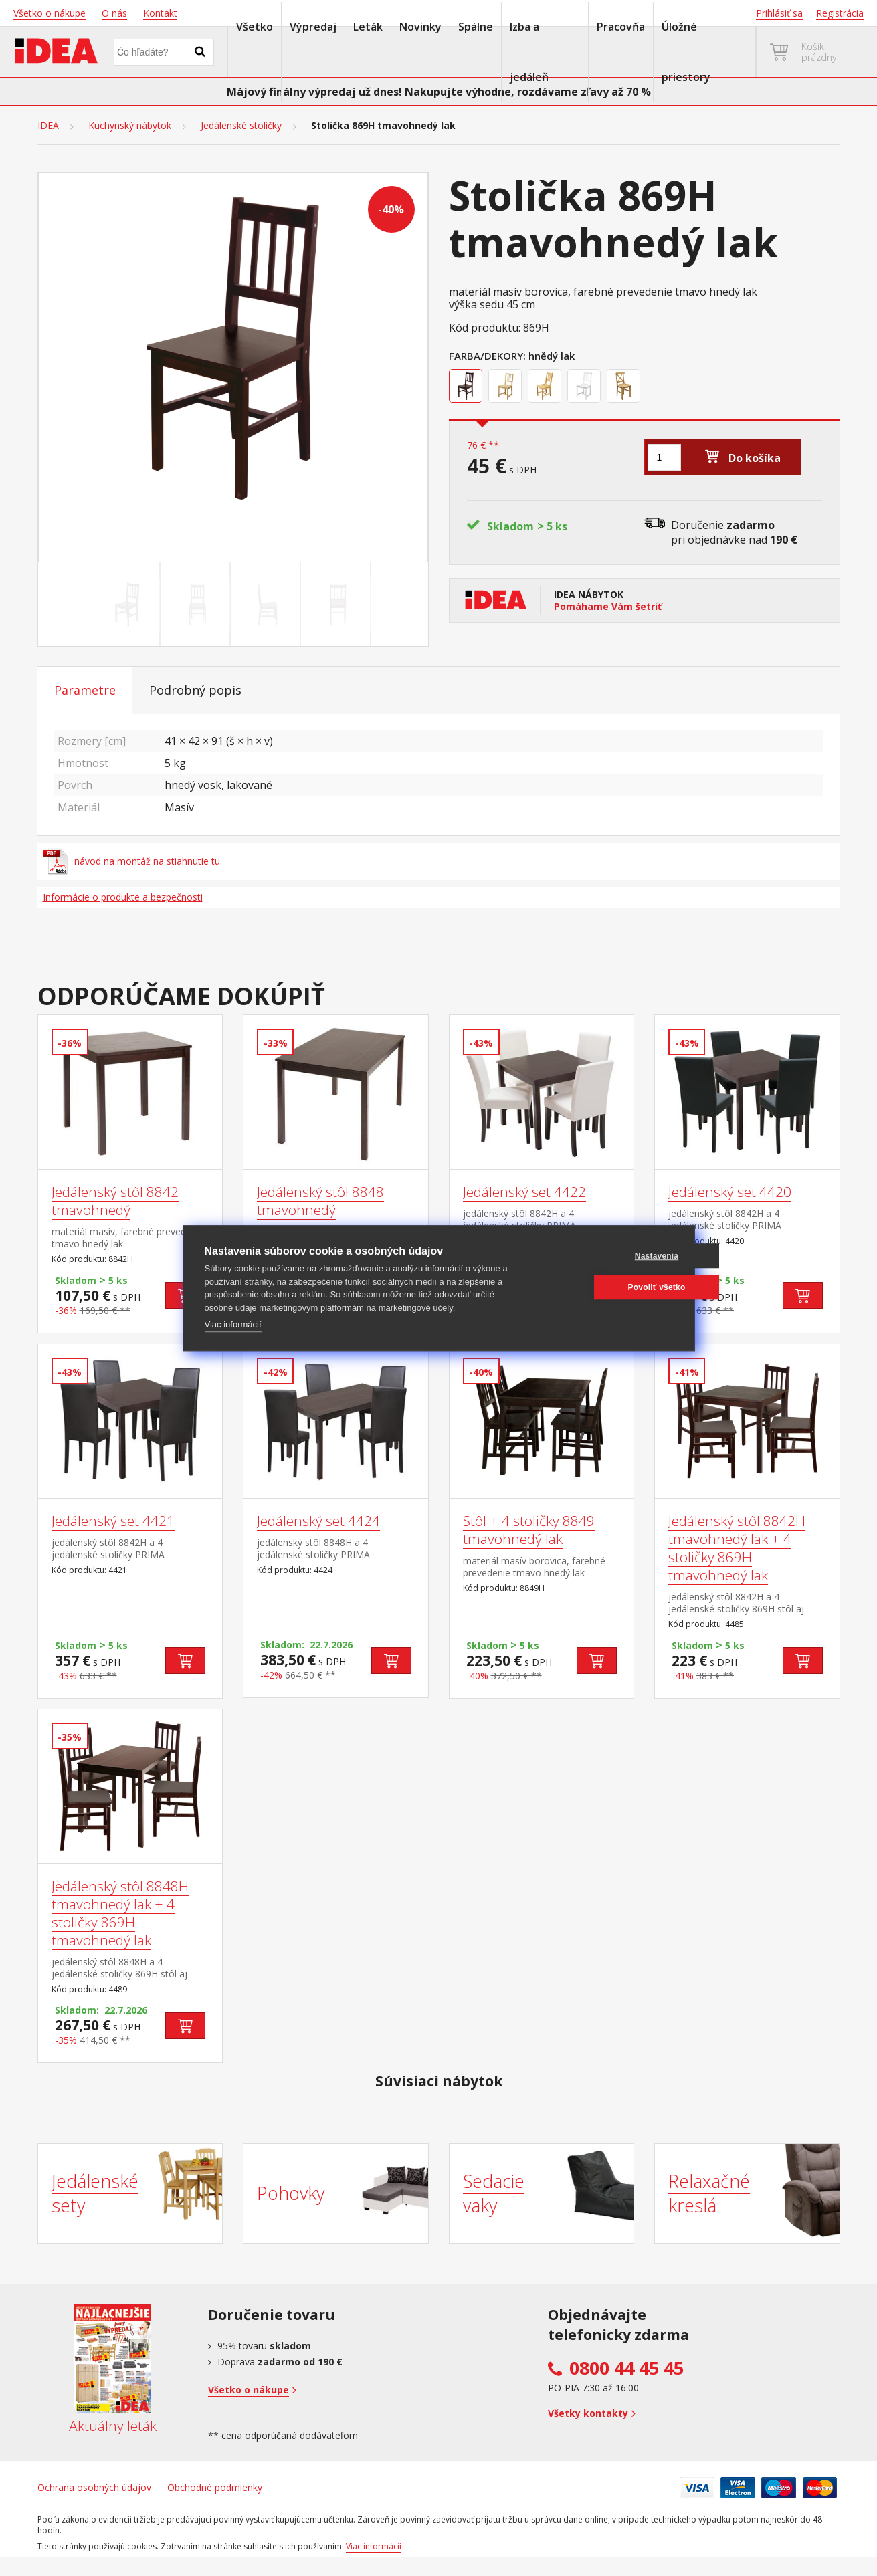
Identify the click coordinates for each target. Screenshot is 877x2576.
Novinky (420, 26)
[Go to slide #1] (127, 604)
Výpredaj (313, 26)
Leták (368, 26)
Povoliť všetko (609, 1287)
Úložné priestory (686, 51)
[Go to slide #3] (267, 604)
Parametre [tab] (85, 690)
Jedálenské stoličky (241, 125)
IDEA (48, 125)
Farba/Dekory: (487, 355)
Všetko (254, 26)
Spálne (475, 26)
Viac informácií (233, 1324)
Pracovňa (621, 26)
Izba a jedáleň (529, 51)
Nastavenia (608, 1256)
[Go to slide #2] (197, 604)
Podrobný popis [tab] (195, 690)
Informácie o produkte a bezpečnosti (123, 897)
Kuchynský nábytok (129, 125)
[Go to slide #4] (338, 604)
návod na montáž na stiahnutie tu (132, 861)
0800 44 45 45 (626, 2368)
